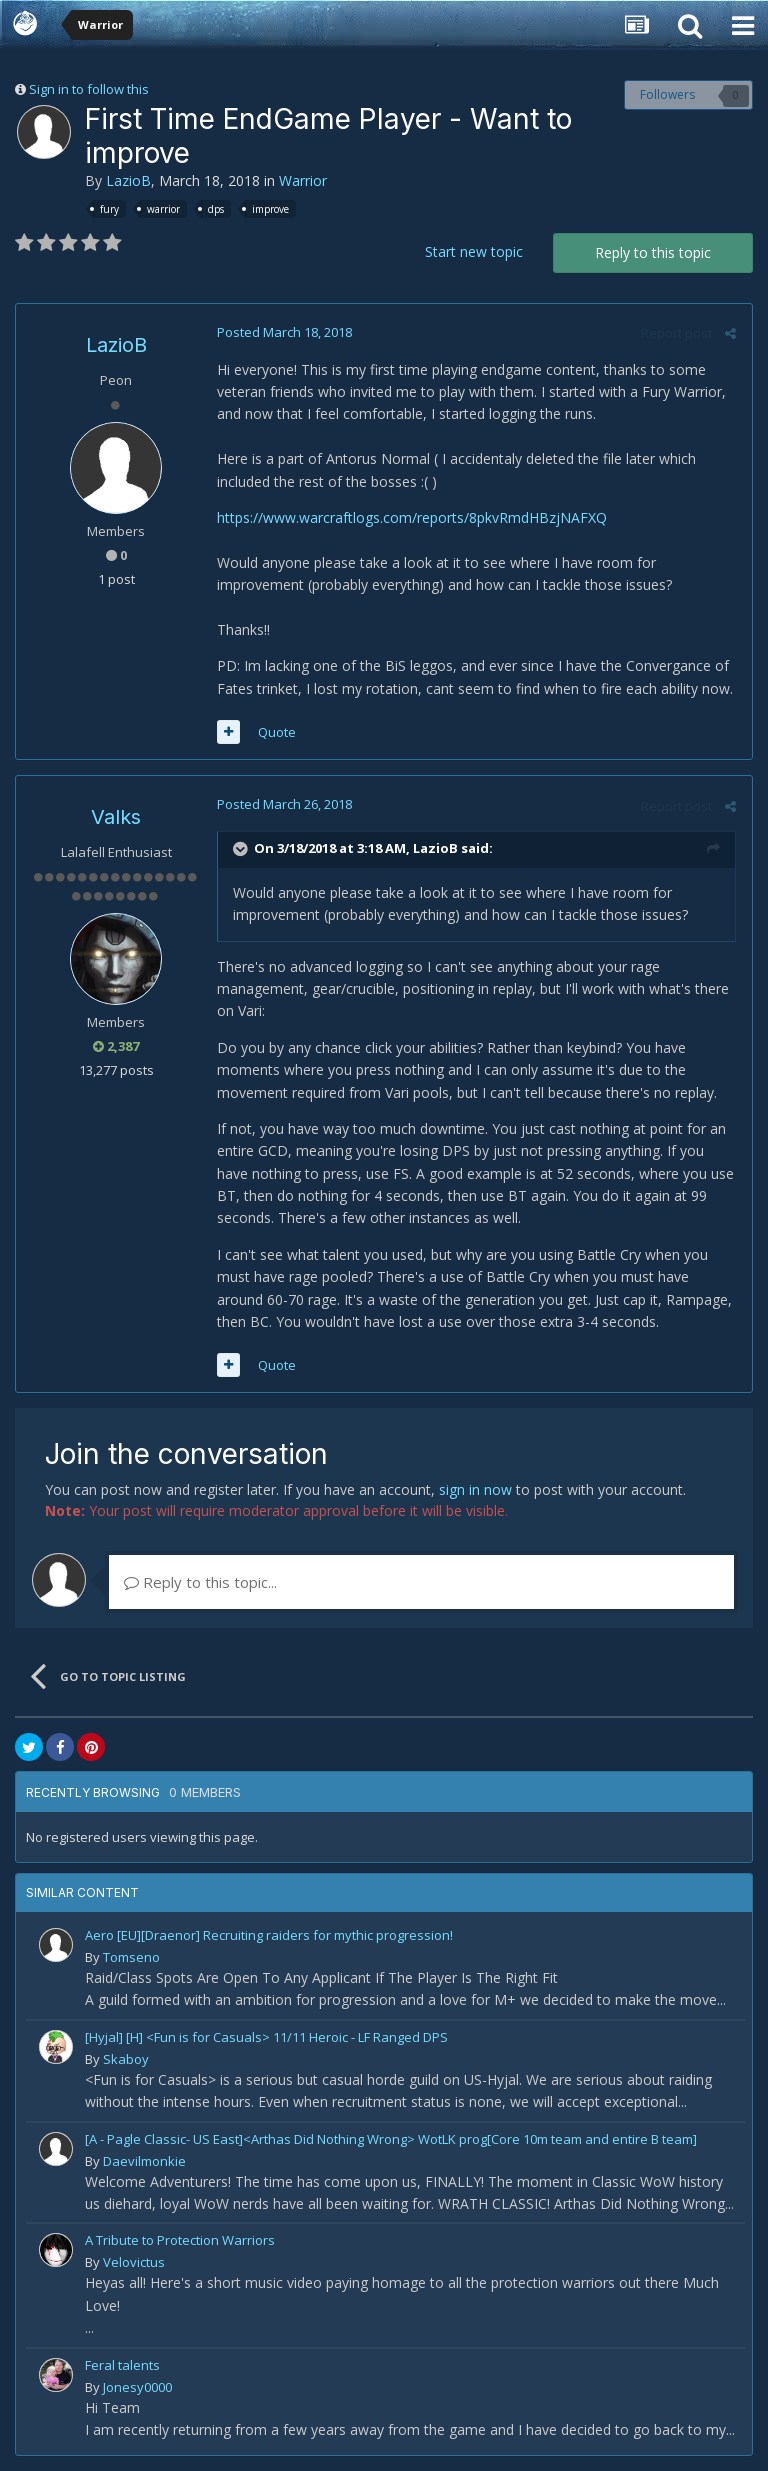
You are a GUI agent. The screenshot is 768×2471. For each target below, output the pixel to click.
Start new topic (474, 251)
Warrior (303, 180)
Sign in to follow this (89, 89)
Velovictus (134, 2262)
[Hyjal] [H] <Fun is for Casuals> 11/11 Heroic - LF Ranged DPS (266, 2037)
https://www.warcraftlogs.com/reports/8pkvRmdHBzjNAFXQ (411, 517)
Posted (283, 332)
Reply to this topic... (200, 1582)
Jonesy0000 (137, 2387)
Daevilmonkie (144, 2161)
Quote (276, 732)
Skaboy (126, 2059)
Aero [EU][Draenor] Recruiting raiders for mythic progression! (269, 1935)
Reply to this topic (653, 252)
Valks (116, 817)
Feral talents (122, 2365)
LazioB (128, 180)
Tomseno (131, 1957)
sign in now (475, 1489)
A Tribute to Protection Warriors (180, 2240)
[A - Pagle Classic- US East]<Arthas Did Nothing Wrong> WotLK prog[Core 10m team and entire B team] (391, 2139)
